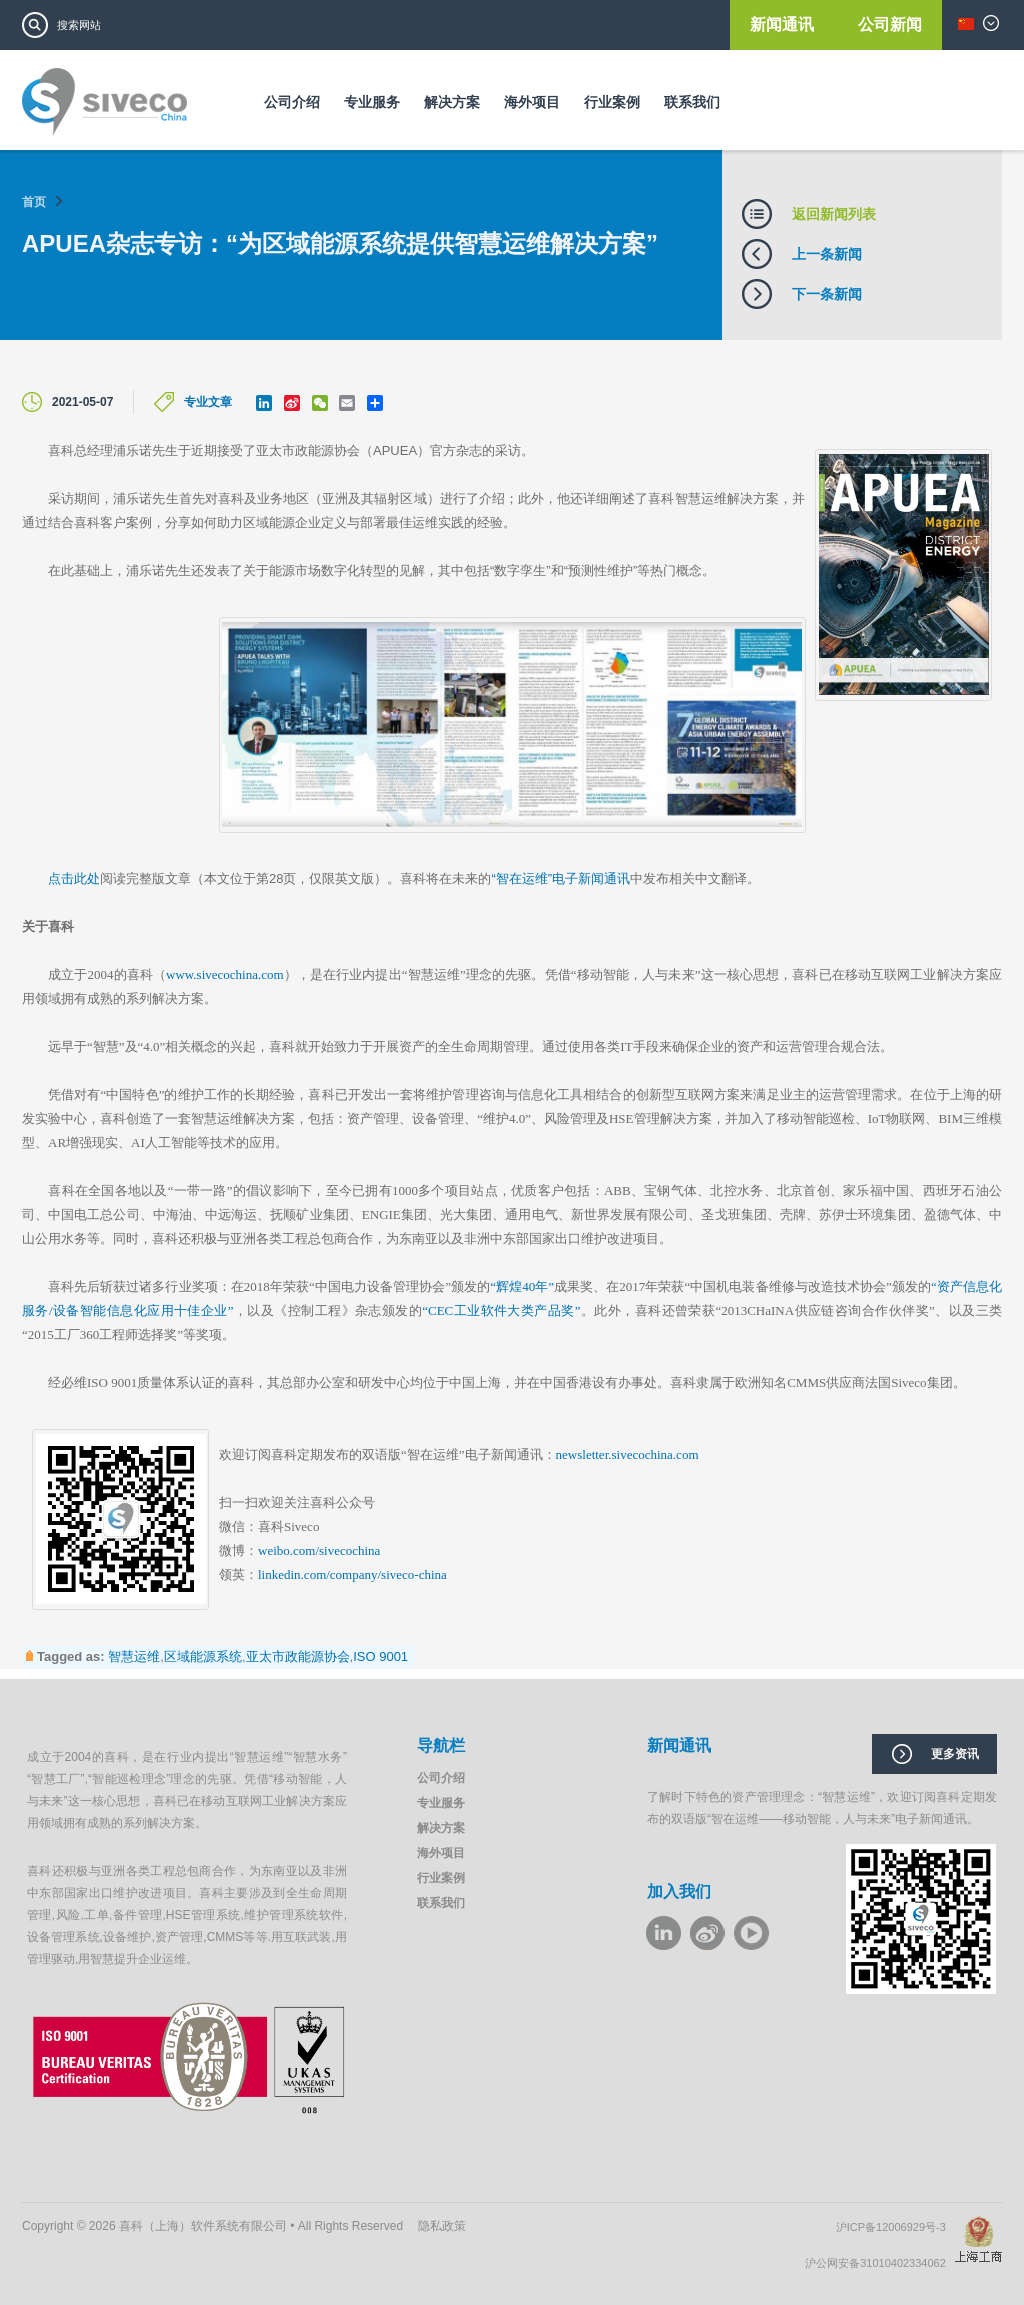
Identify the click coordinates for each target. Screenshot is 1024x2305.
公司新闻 (890, 24)
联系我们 (692, 102)
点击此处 (74, 878)
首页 (34, 202)
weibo (707, 1933)
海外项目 (532, 102)
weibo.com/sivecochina (319, 1550)
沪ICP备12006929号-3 (895, 2227)
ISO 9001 (380, 1656)
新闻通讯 (784, 24)
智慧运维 (134, 1656)
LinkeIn (663, 1933)
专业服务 (372, 102)
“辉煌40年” (522, 1286)
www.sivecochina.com (225, 974)
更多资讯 (955, 1754)
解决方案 (452, 102)
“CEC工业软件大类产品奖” (501, 1310)
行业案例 (612, 102)
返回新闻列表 (834, 214)
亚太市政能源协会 (298, 1656)
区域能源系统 (203, 1656)
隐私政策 (442, 2226)
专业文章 (208, 402)
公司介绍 (292, 102)
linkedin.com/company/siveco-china (352, 1574)
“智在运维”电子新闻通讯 (560, 878)
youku (751, 1933)
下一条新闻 (827, 294)
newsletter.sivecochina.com (627, 1454)
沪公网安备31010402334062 (880, 2263)
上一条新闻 (827, 254)
